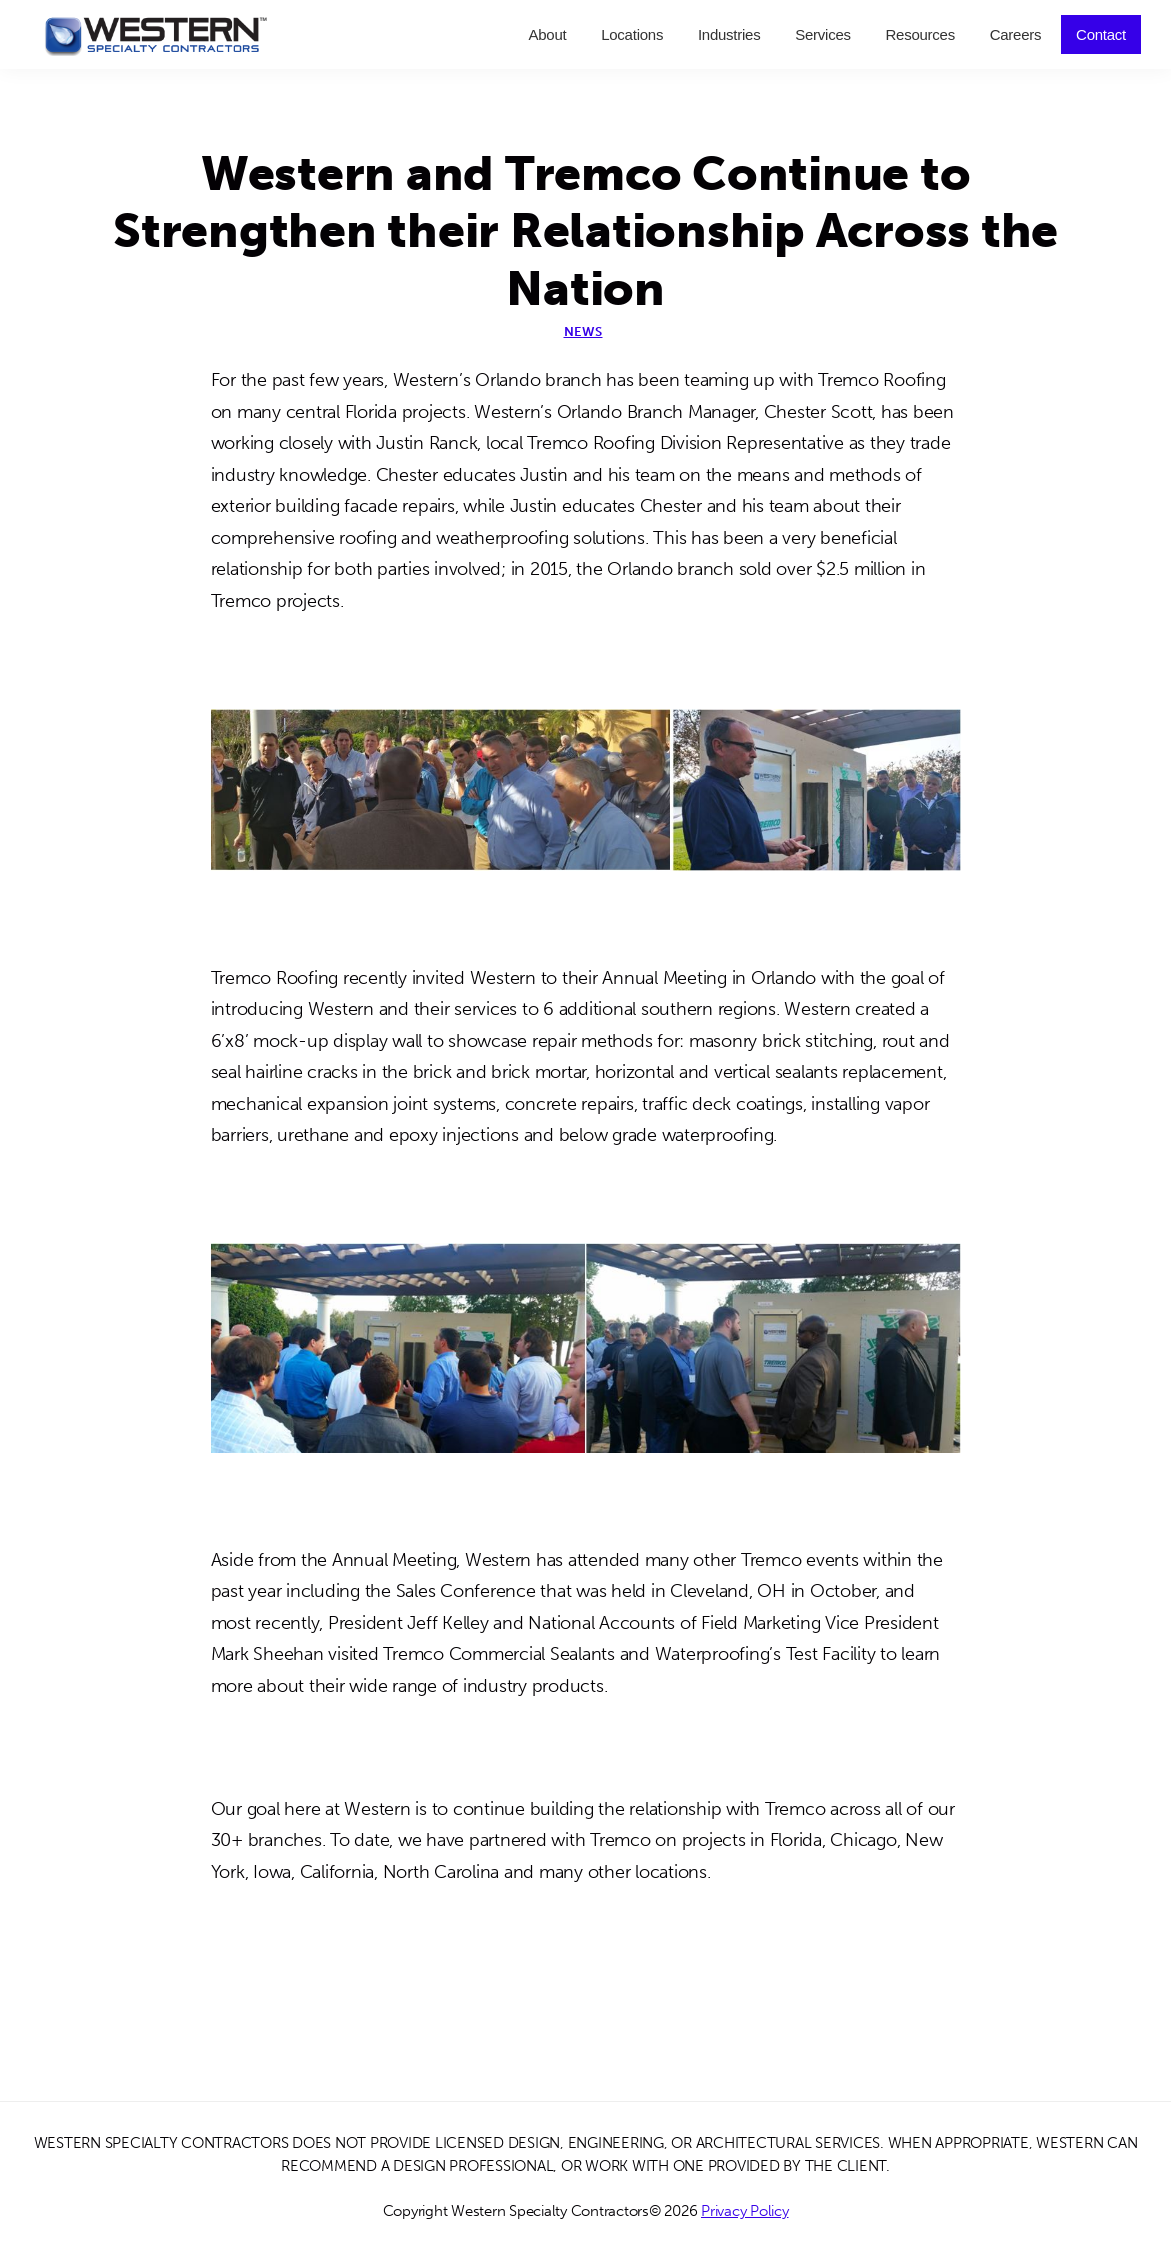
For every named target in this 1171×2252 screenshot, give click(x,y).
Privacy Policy (745, 2211)
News (583, 331)
